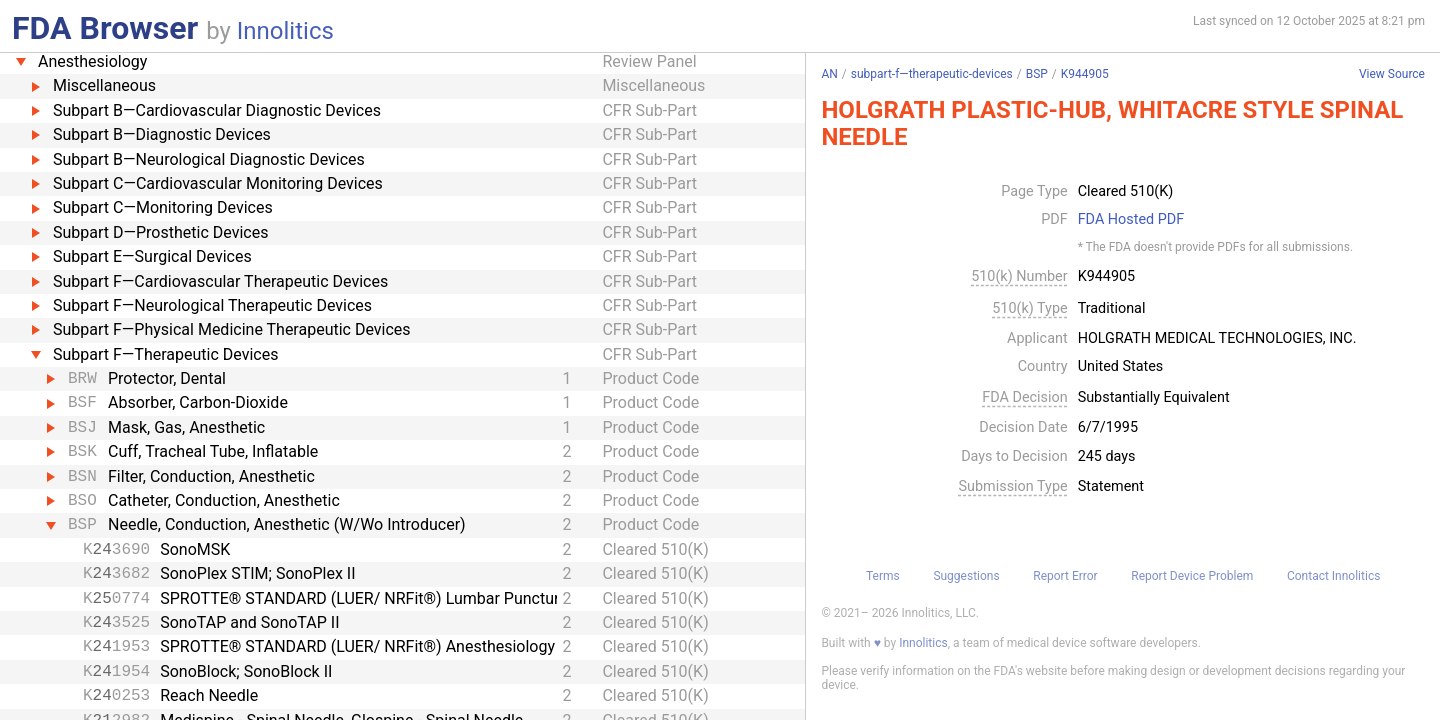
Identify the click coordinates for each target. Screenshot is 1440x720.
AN (829, 74)
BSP (1037, 74)
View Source (1392, 74)
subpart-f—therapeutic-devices (932, 74)
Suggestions (966, 576)
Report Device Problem (1192, 576)
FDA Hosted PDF (1131, 220)
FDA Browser (105, 28)
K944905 (1085, 74)
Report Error (1065, 576)
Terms (883, 576)
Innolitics (285, 31)
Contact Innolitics (1333, 576)
